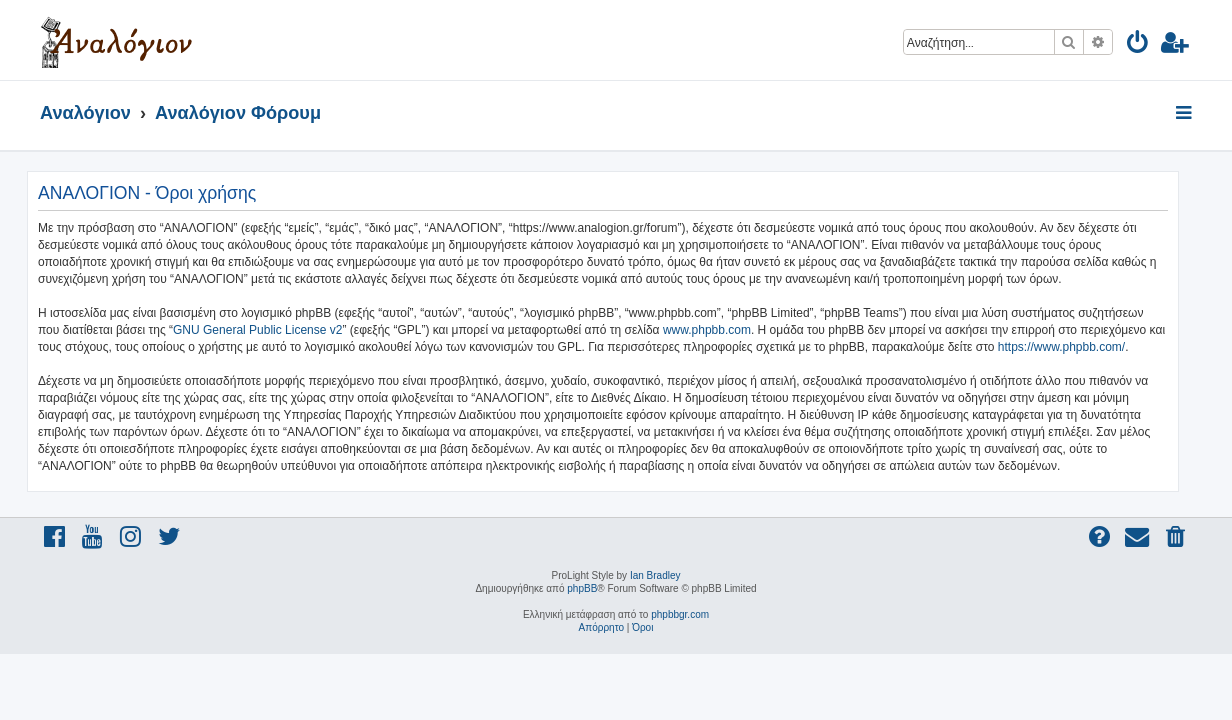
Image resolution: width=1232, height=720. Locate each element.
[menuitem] (1138, 45)
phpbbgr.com (680, 614)
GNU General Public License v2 (270, 330)
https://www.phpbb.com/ (1074, 347)
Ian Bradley (655, 575)
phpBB (582, 588)
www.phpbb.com (720, 330)
